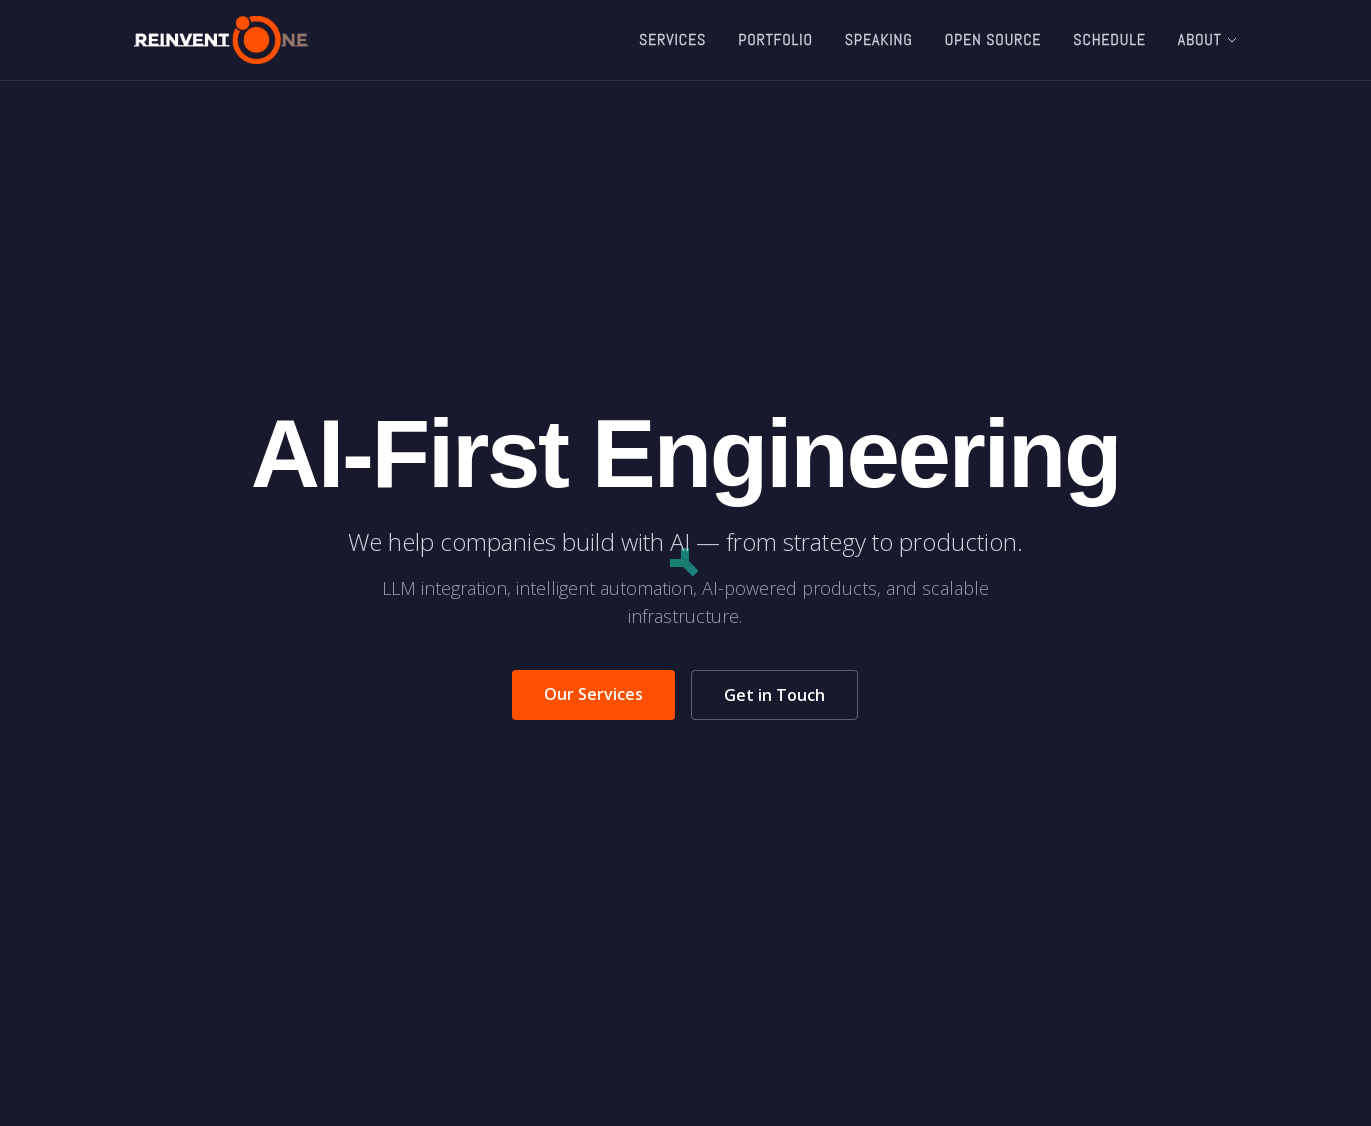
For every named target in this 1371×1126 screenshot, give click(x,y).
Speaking (879, 39)
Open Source (993, 39)
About (1208, 39)
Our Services (593, 694)
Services (672, 39)
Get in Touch (774, 695)
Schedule (1109, 39)
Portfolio (775, 39)
